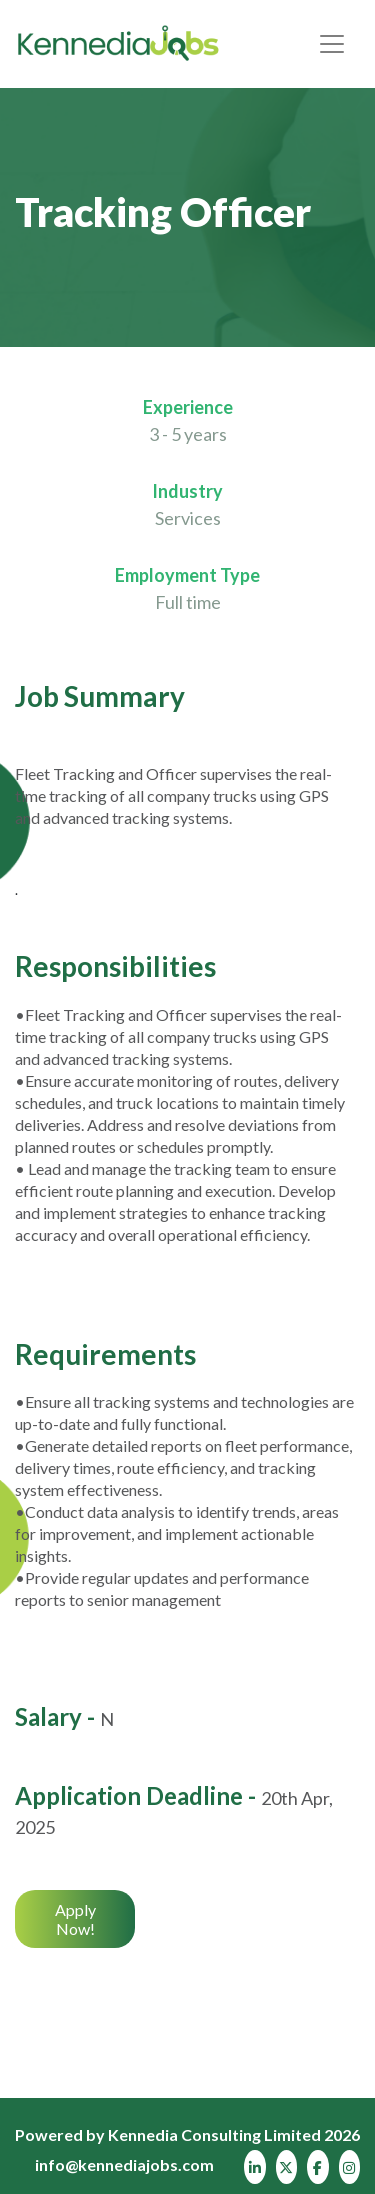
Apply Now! (75, 1919)
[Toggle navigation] (332, 44)
